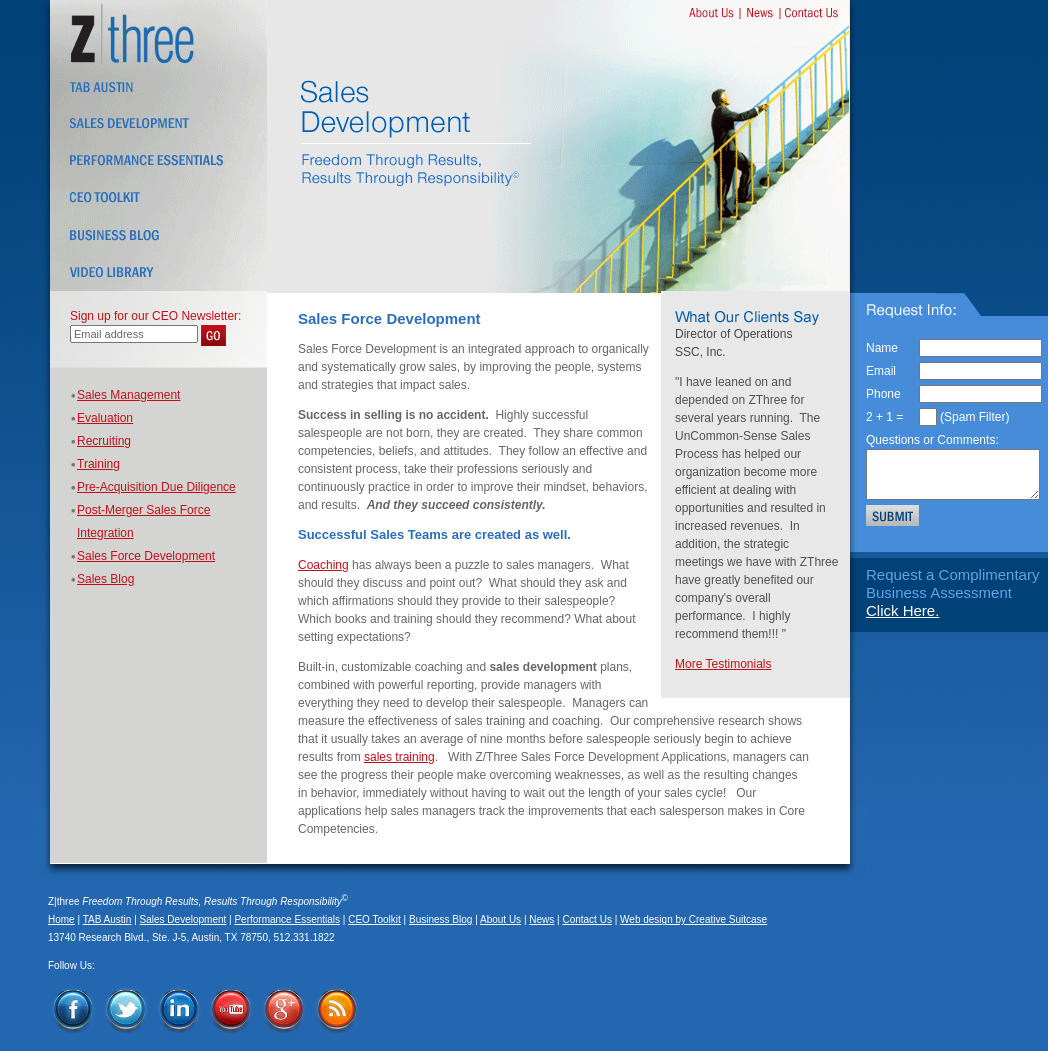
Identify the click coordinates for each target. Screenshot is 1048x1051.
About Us (500, 919)
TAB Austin (107, 919)
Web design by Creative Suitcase (693, 919)
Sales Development (183, 919)
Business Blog (440, 919)
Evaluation (105, 418)
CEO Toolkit (374, 919)
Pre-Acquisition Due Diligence (156, 487)
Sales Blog (105, 579)
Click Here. (902, 610)
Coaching (323, 565)
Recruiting (104, 441)
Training (98, 464)
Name (882, 348)
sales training (399, 757)
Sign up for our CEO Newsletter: (155, 316)
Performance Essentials (287, 919)
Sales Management (128, 395)
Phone (883, 394)
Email (881, 371)
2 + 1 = (884, 417)
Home (61, 919)
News (541, 919)
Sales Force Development (146, 556)
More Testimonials (723, 664)
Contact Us (586, 919)
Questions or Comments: (932, 440)
